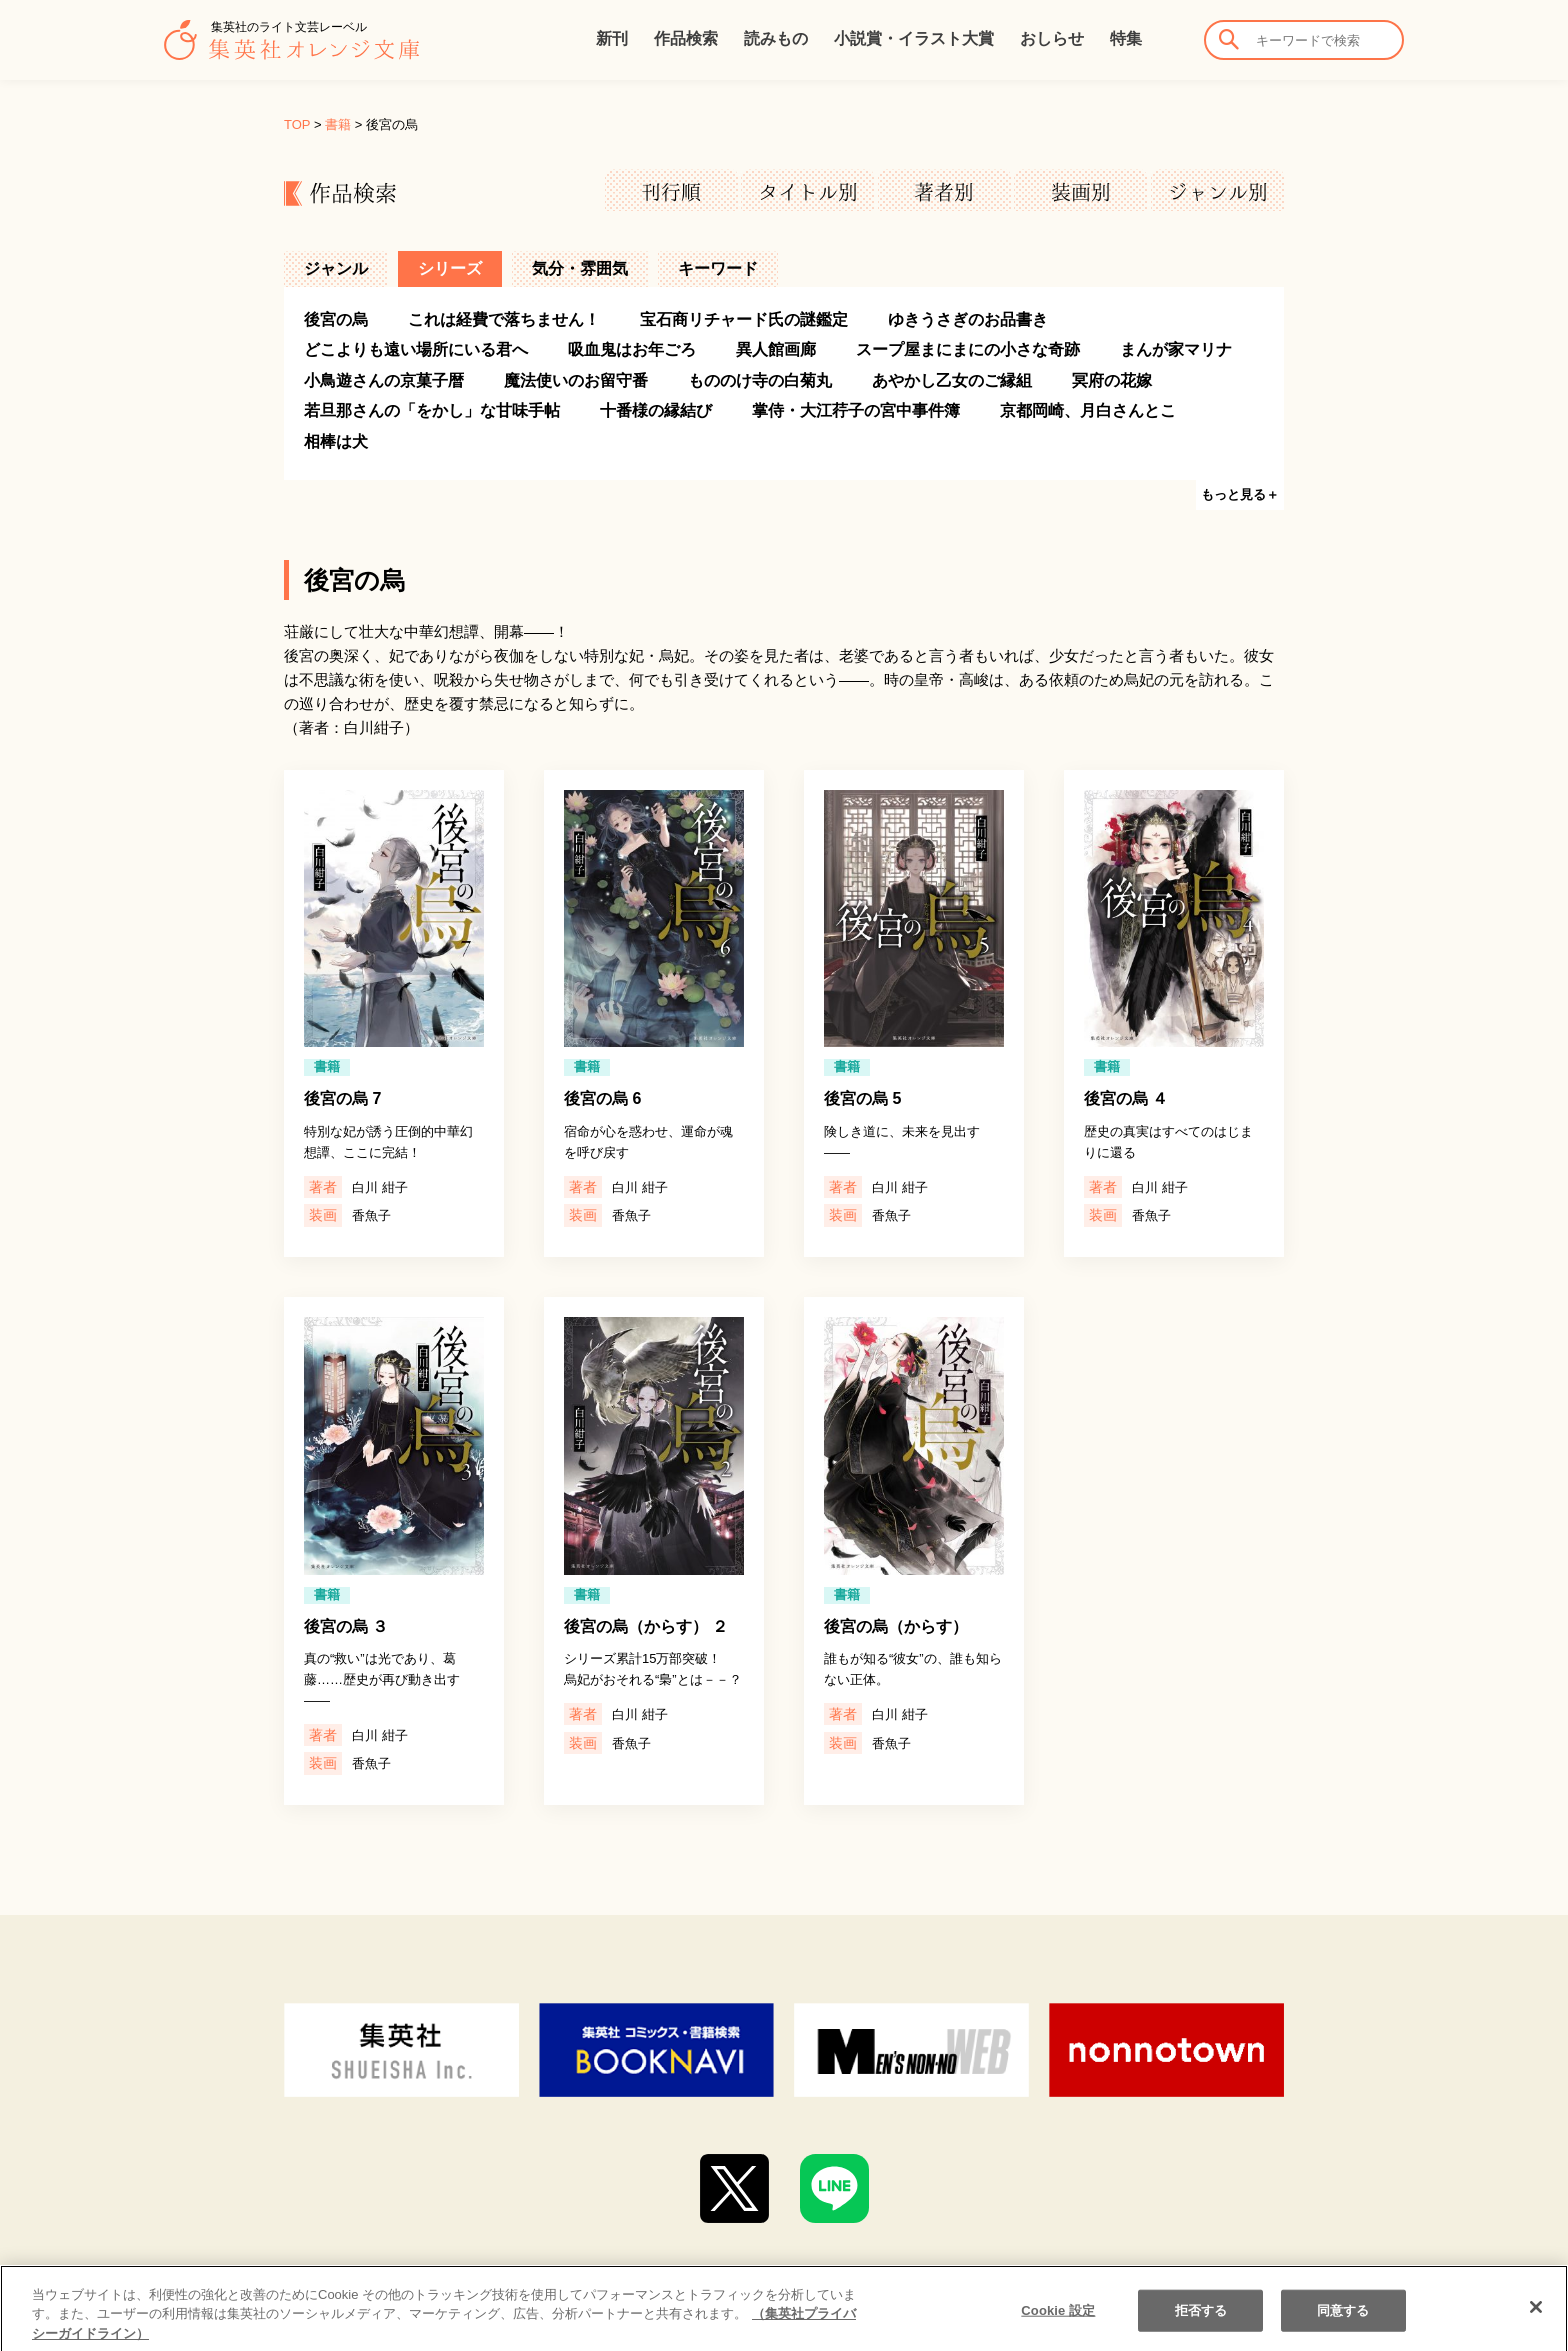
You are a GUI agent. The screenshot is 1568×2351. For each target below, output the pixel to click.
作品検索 (686, 38)
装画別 (1081, 192)
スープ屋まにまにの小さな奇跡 (968, 349)
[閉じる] (1536, 2326)
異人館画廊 (776, 349)
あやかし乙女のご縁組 (952, 380)
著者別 (944, 192)
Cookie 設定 (1058, 2329)
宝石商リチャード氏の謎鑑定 (744, 319)
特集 (1126, 38)
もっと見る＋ (1240, 494)
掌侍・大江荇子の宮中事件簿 (856, 410)
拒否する (1201, 2329)
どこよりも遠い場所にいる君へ (416, 349)
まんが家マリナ (1176, 349)
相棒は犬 (336, 441)
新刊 (612, 38)
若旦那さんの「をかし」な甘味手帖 (432, 410)
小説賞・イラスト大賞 (914, 38)
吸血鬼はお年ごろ (632, 349)
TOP (297, 124)
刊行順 (671, 192)
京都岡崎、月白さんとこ (1088, 410)
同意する (1343, 2329)
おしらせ (1052, 38)
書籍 (338, 124)
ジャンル (336, 268)
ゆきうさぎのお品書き (968, 319)
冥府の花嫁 (1112, 380)
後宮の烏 (336, 319)
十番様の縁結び (656, 410)
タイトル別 (808, 192)
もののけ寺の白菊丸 (760, 380)
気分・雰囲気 (580, 268)
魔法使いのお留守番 (576, 380)
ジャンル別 (1218, 192)
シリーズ (450, 268)
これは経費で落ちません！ (504, 319)
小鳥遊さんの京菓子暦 (384, 380)
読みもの (776, 38)
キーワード (718, 268)
